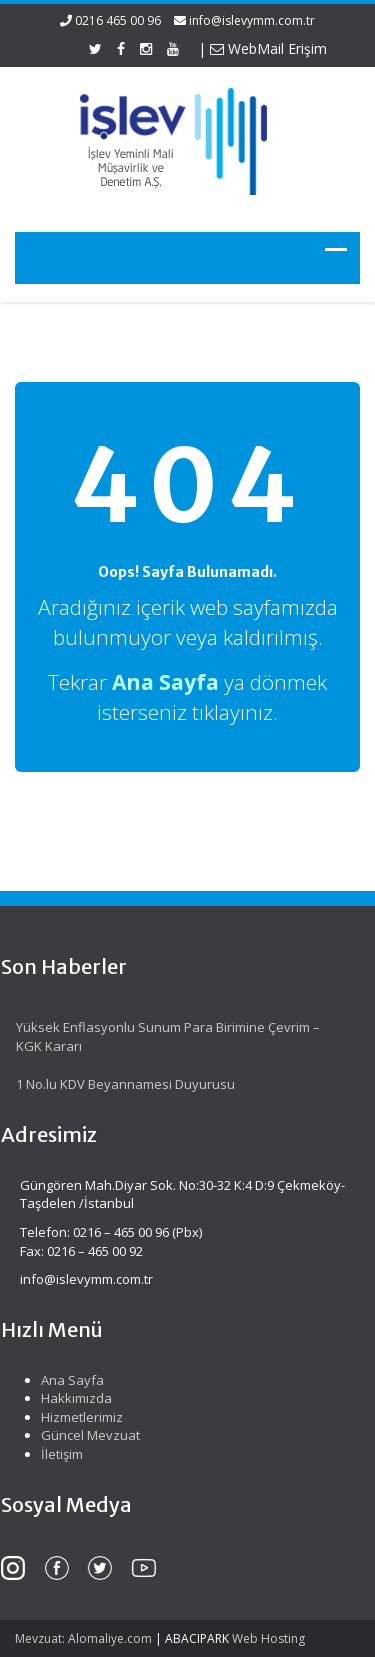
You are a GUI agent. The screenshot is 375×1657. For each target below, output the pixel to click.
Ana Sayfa (67, 1380)
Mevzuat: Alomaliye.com (83, 1638)
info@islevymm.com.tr (252, 20)
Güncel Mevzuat (85, 1435)
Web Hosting (268, 1638)
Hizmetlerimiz (77, 1417)
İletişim (57, 1454)
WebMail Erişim (268, 48)
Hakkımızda (71, 1398)
